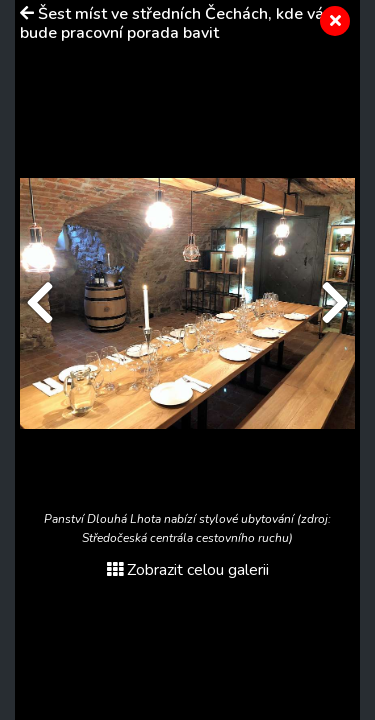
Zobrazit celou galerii (188, 570)
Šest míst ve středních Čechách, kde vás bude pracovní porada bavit (176, 23)
